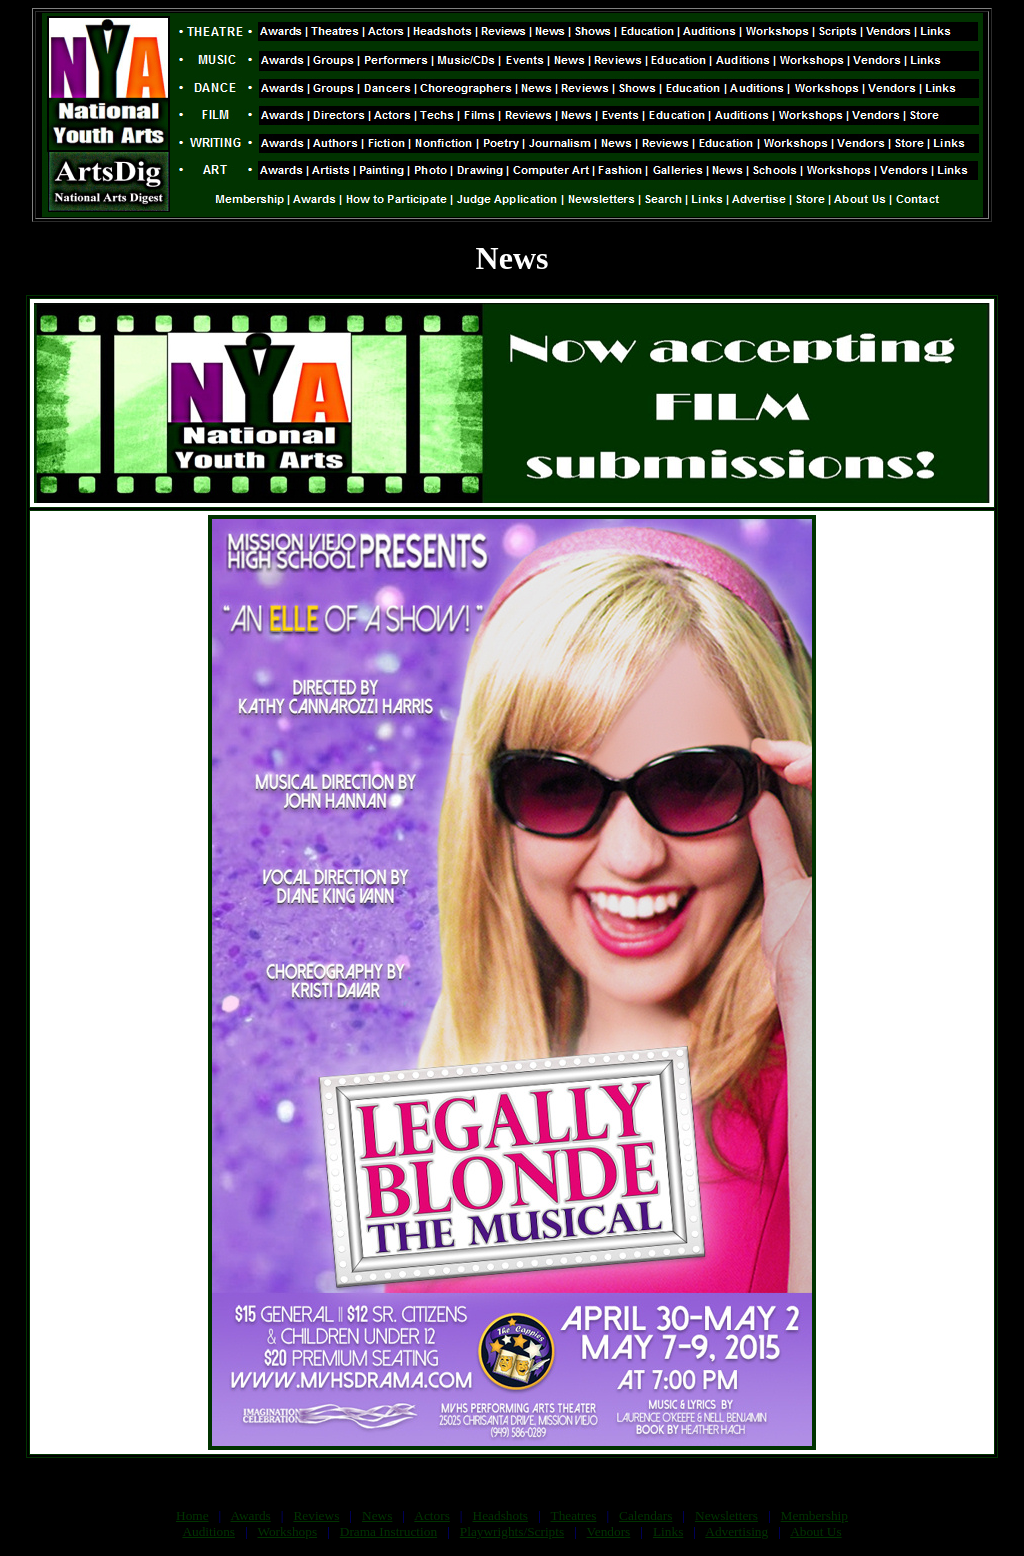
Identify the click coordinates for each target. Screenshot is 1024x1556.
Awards (251, 1515)
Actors (432, 1515)
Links (668, 1531)
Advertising (736, 1531)
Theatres (573, 1515)
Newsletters (726, 1515)
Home (192, 1515)
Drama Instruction (388, 1531)
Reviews (316, 1515)
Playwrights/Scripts (512, 1531)
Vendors (609, 1531)
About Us (815, 1531)
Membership (814, 1515)
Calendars (645, 1515)
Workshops (287, 1531)
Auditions (208, 1531)
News (377, 1515)
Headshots (501, 1515)
